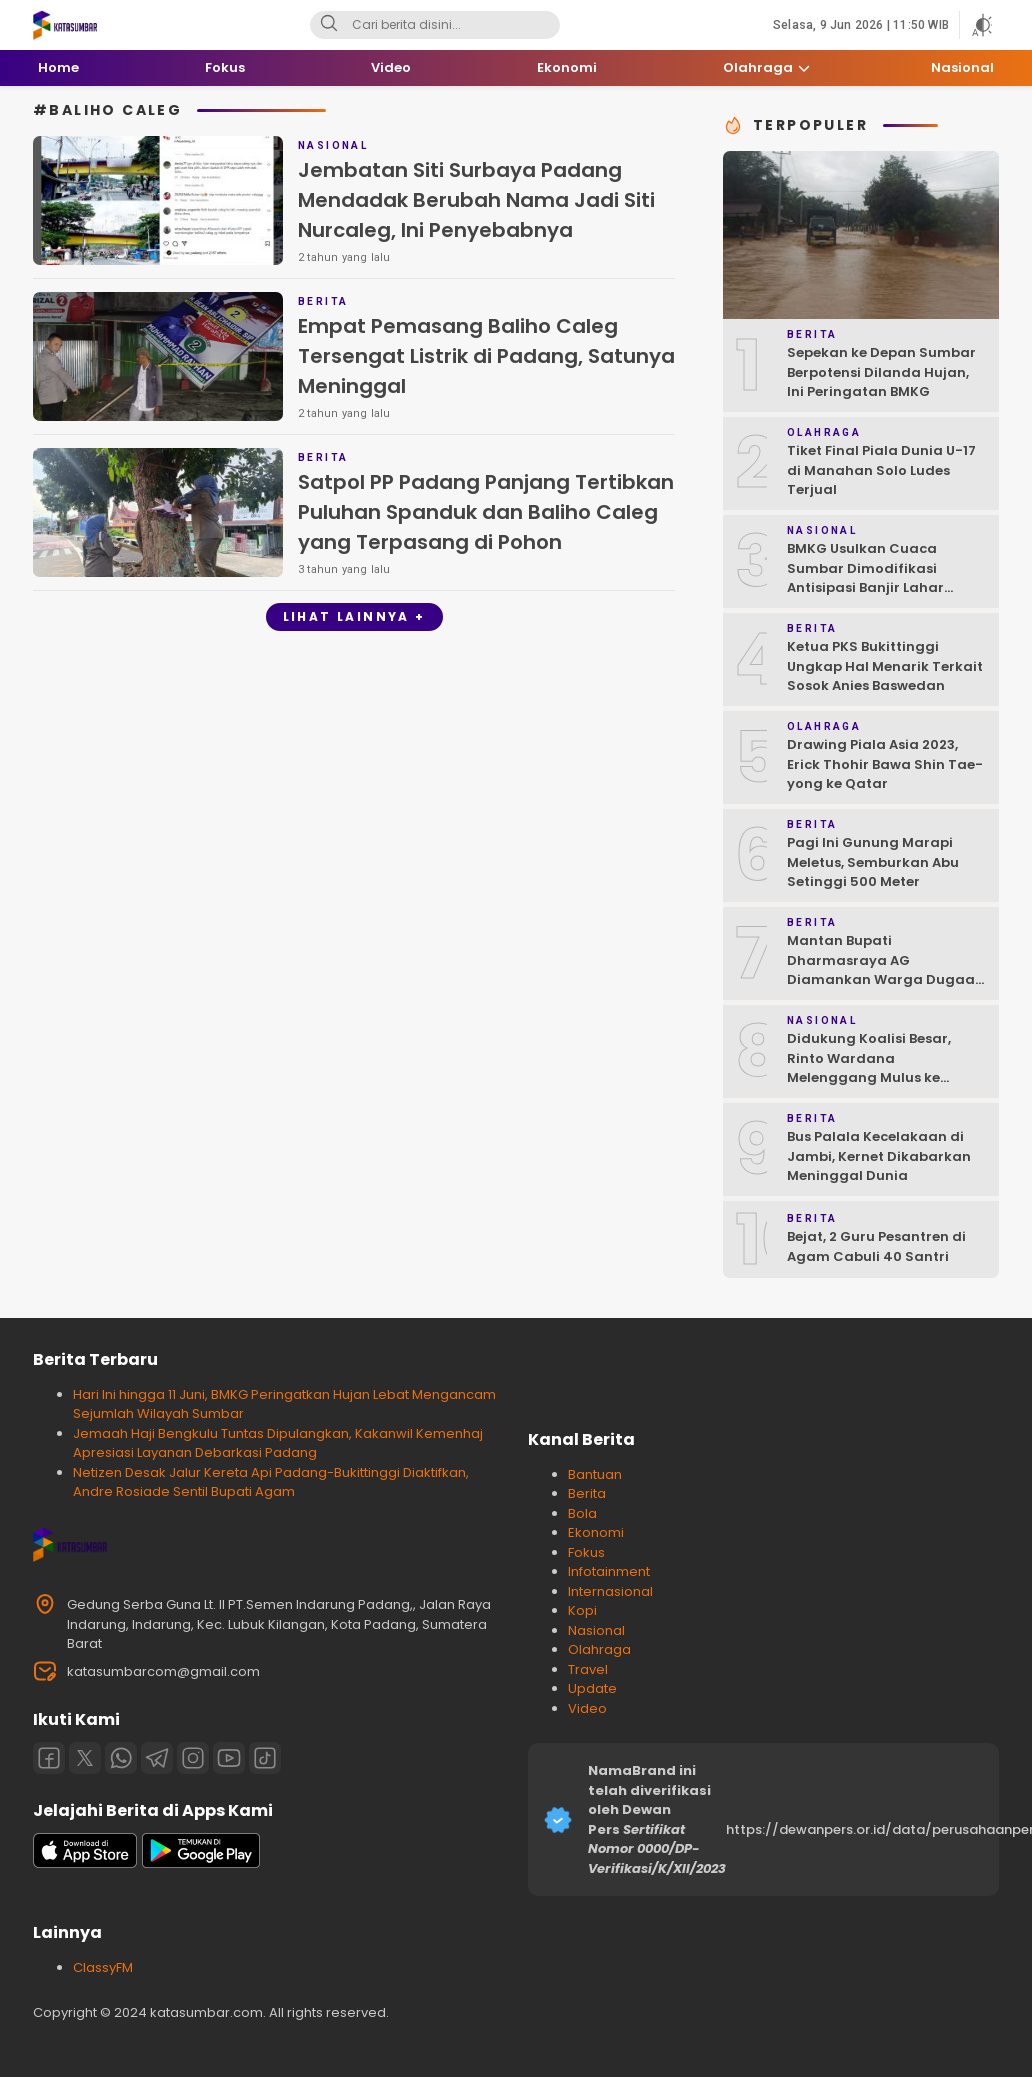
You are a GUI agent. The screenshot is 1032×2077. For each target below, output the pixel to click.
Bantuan (595, 1474)
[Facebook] (49, 1758)
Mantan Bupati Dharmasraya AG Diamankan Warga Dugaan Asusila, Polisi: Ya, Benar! (885, 970)
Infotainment (609, 1571)
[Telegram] (157, 1758)
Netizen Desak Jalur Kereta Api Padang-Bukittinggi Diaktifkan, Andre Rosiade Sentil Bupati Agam (271, 1482)
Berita (587, 1493)
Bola (582, 1513)
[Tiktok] (265, 1758)
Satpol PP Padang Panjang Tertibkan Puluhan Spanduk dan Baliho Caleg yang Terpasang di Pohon (486, 512)
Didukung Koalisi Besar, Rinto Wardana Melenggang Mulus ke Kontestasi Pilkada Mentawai (869, 1077)
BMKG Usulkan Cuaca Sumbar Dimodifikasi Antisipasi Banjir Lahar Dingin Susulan (865, 578)
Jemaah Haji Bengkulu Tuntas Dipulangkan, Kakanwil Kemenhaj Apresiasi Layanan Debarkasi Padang (278, 1443)
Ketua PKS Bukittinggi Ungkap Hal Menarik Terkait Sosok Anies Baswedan (885, 666)
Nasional (596, 1630)
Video (587, 1708)
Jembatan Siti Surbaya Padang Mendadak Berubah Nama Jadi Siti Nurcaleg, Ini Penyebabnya (476, 200)
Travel (588, 1669)
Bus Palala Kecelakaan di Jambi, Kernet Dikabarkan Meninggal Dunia (879, 1156)
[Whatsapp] (121, 1758)
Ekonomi (596, 1532)
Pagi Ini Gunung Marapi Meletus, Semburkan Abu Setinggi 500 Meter (873, 862)
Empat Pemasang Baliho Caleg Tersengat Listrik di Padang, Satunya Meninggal (486, 356)
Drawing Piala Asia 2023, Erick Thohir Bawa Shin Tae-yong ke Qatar (885, 764)
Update (592, 1688)
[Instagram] (193, 1758)
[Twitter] (85, 1758)
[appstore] (85, 1863)
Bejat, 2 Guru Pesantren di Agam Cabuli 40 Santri (876, 1246)
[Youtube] (229, 1758)
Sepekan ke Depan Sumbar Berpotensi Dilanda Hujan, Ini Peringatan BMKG (881, 372)
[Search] (329, 25)
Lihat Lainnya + (354, 616)
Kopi (582, 1610)
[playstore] (201, 1863)
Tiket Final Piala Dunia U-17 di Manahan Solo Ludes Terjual (881, 470)
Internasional (610, 1591)
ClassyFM (103, 1967)
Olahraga (599, 1649)
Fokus (586, 1552)
